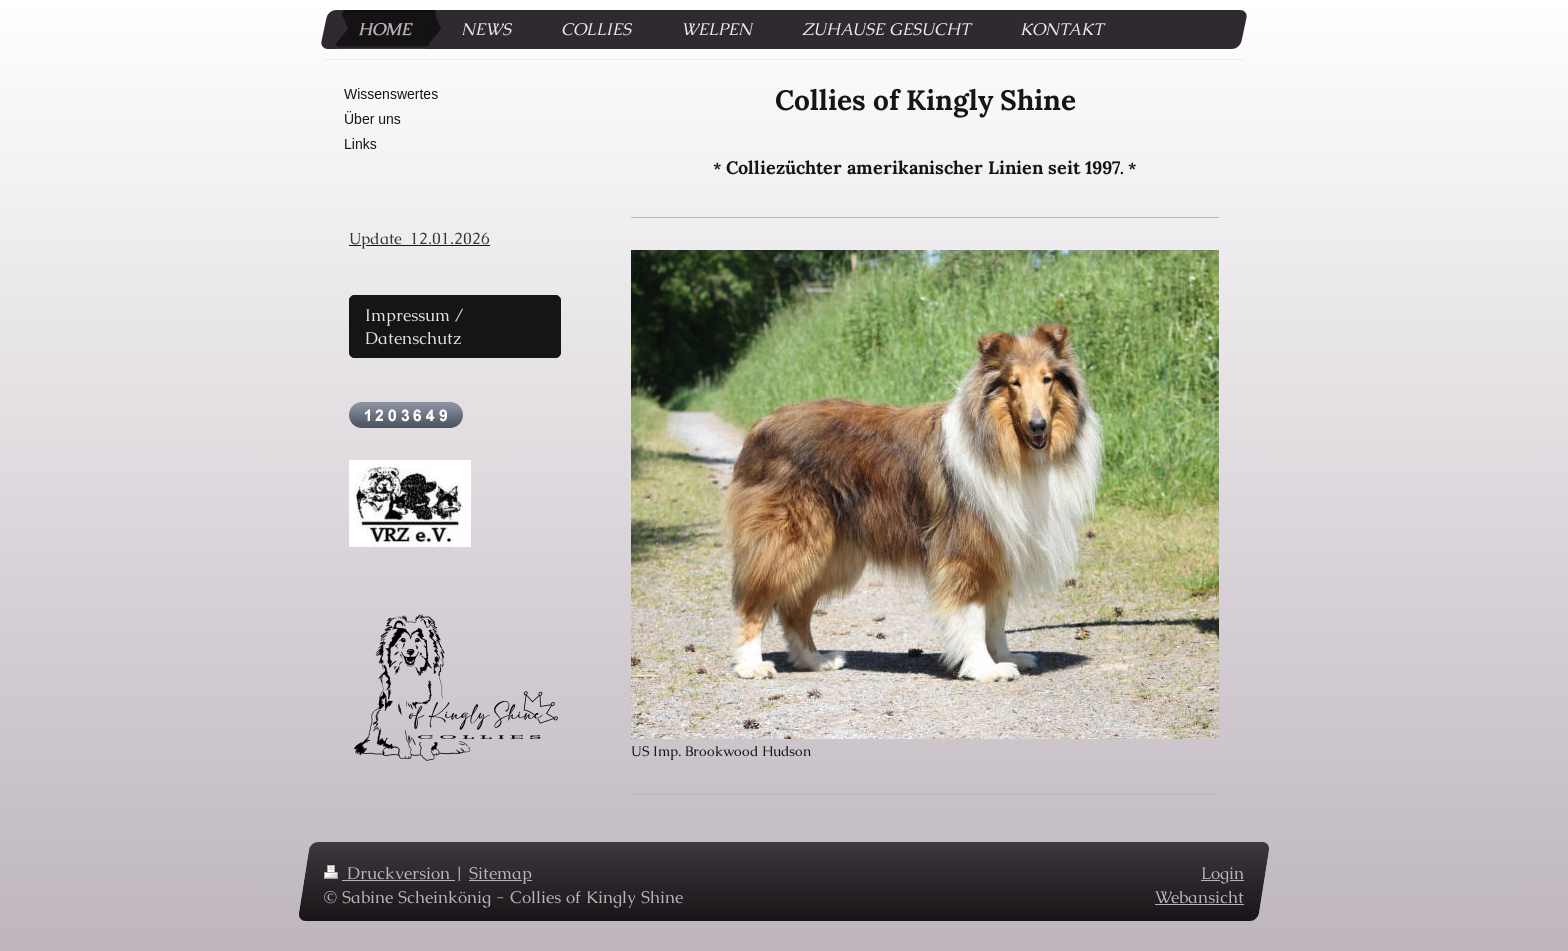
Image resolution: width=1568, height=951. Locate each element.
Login (1222, 873)
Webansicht (1199, 896)
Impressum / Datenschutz (414, 326)
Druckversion (389, 873)
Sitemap (500, 873)
